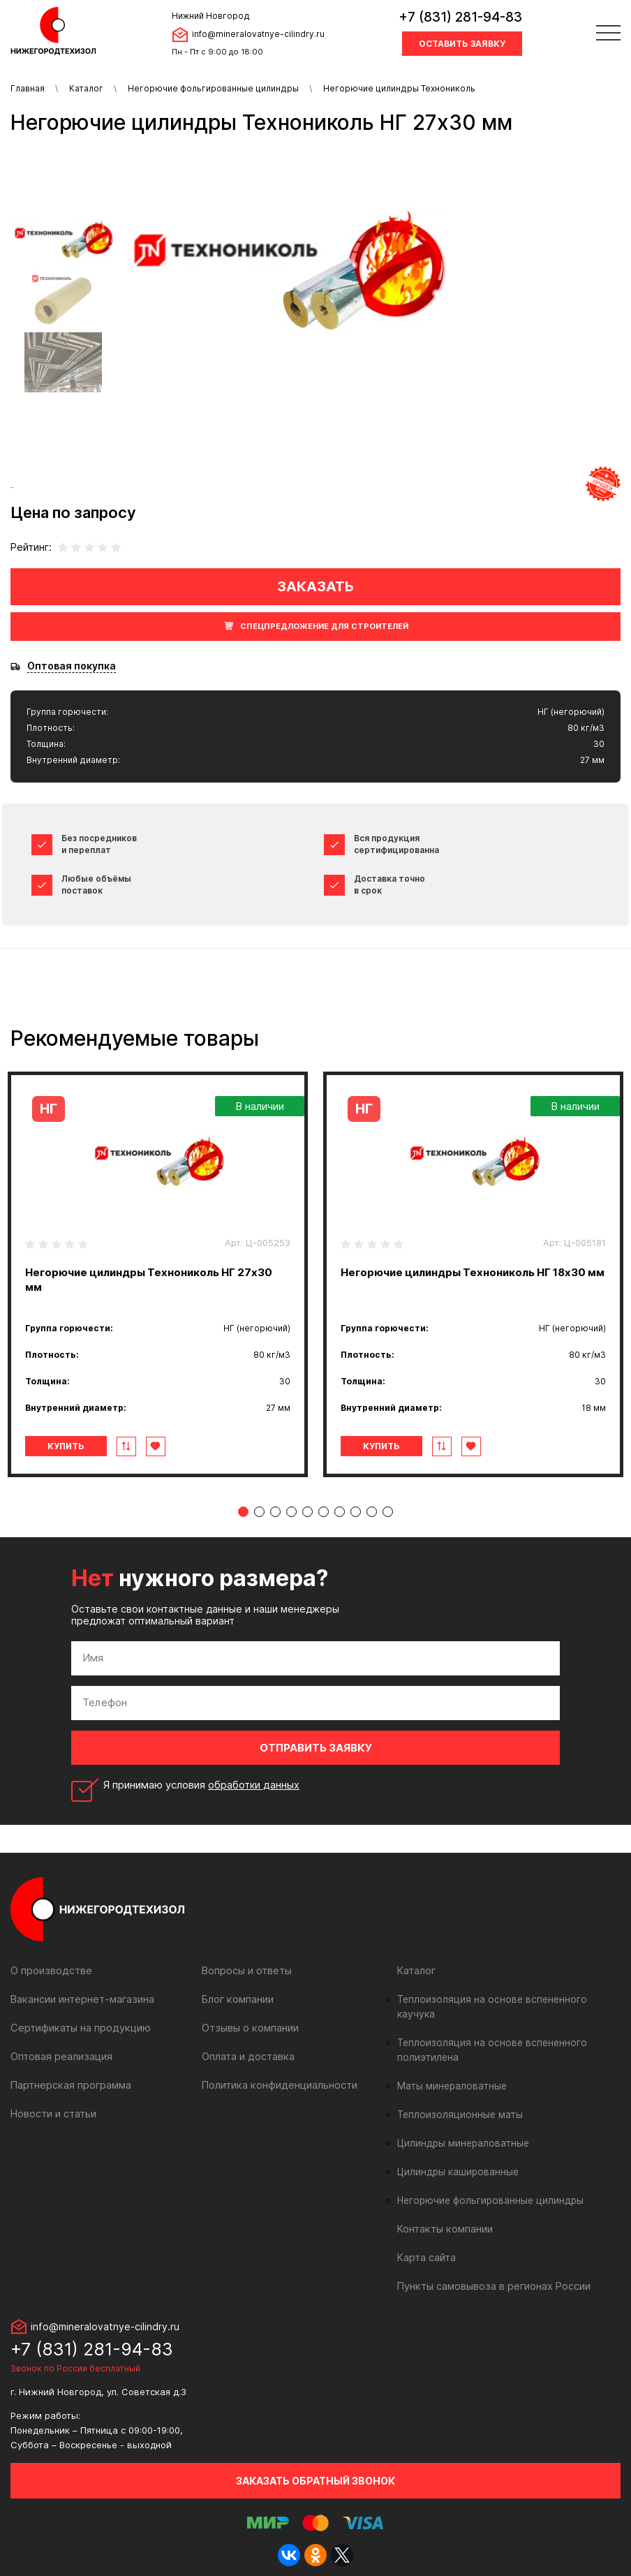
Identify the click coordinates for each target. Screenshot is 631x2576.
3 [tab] (275, 1512)
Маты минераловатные (450, 2071)
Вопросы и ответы (247, 1970)
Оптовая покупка (71, 666)
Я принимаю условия (202, 1785)
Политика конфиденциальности (277, 2085)
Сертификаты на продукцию (78, 2028)
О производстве (50, 1970)
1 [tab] (243, 1512)
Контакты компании (444, 2214)
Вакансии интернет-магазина (81, 1999)
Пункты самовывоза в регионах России (492, 2271)
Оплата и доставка (247, 2056)
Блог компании (237, 1999)
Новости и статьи (53, 2113)
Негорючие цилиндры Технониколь (399, 88)
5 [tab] (307, 1512)
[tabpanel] (158, 1274)
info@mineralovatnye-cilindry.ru (258, 34)
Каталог (86, 88)
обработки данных (255, 1784)
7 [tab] (339, 1512)
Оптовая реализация (61, 2056)
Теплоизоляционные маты (457, 2099)
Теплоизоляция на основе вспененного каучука (505, 1999)
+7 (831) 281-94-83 (460, 17)
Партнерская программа (70, 2085)
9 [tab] (371, 1512)
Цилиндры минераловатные (461, 2128)
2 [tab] (259, 1512)
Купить (68, 1446)
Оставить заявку (462, 43)
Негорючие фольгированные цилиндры (213, 88)
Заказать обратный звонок (315, 2466)
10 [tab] (388, 1512)
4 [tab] (291, 1512)
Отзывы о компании (249, 2028)
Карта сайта (426, 2243)
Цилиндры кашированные (456, 2157)
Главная (27, 88)
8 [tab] (355, 1512)
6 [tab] (323, 1512)
